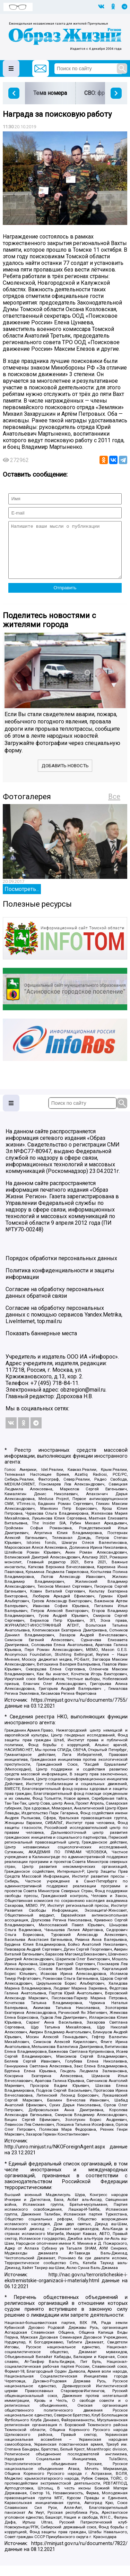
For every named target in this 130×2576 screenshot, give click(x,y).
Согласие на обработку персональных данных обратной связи (55, 1303)
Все (114, 807)
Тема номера (50, 93)
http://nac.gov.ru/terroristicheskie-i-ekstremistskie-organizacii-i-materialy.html (66, 2288)
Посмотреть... (22, 899)
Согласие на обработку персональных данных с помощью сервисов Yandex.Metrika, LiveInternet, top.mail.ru (64, 1325)
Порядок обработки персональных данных (61, 1268)
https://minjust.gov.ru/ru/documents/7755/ (79, 1711)
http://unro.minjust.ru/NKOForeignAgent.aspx (55, 2157)
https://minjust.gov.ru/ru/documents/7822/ (79, 2554)
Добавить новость (65, 776)
